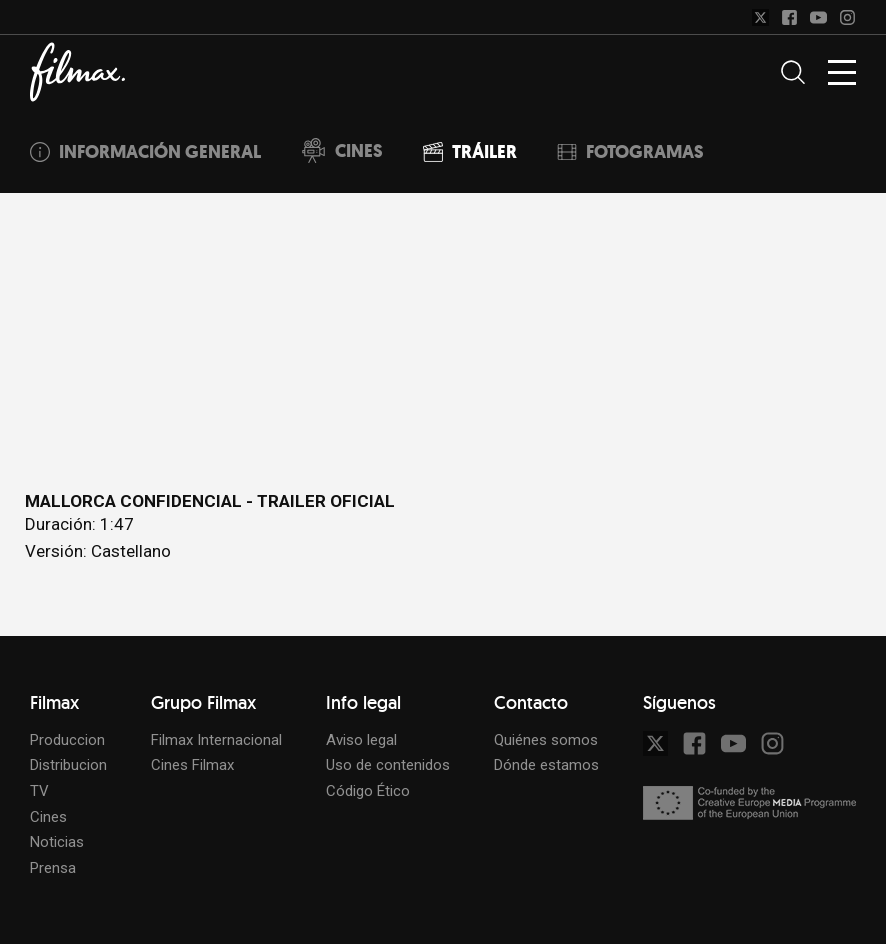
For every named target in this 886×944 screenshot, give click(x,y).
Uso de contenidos (388, 765)
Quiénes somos (546, 740)
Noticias (57, 842)
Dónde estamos (546, 765)
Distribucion (68, 765)
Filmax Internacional (216, 740)
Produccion (67, 740)
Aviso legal (361, 740)
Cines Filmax (192, 765)
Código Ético (368, 791)
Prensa (53, 868)
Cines (48, 817)
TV (39, 791)
